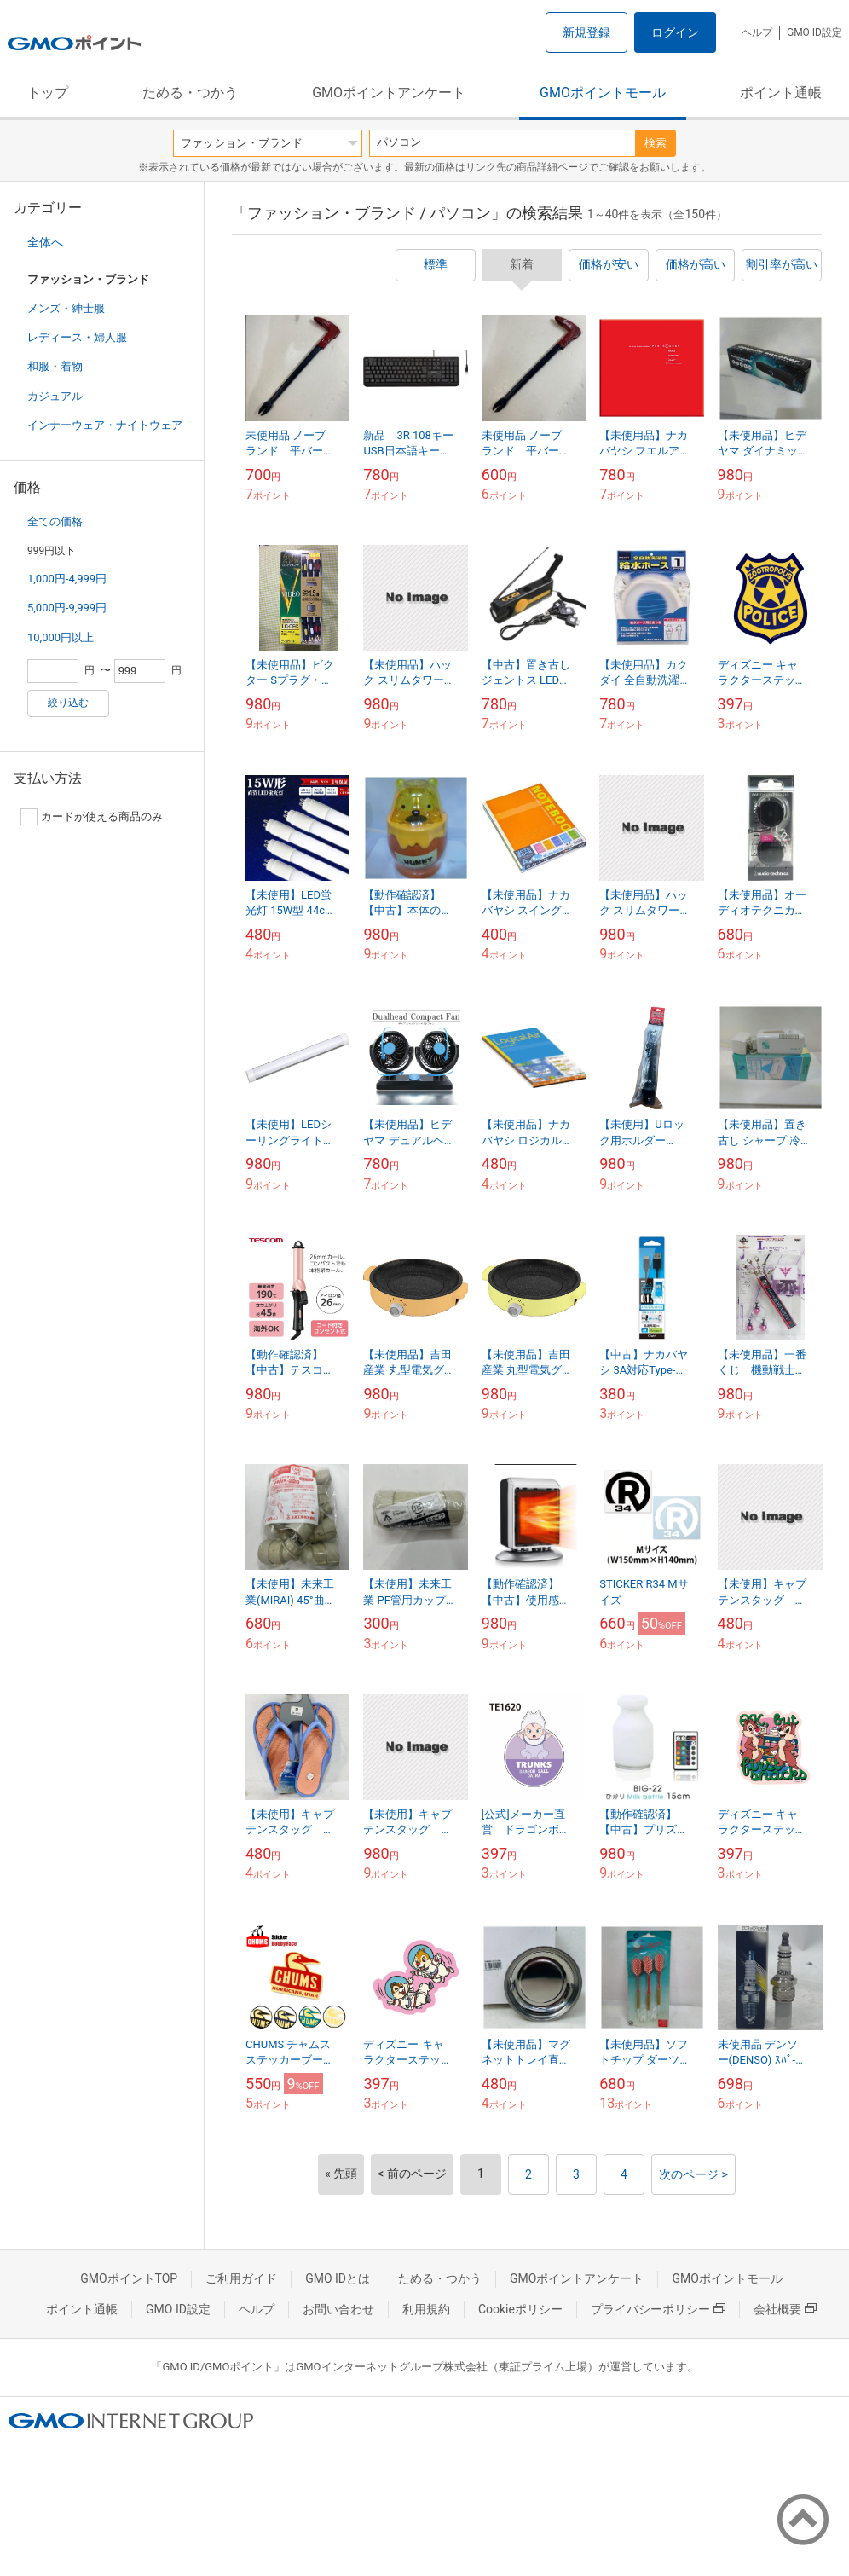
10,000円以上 (60, 637)
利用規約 (426, 2309)
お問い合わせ (338, 2309)
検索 (655, 142)
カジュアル (55, 396)
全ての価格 (55, 521)
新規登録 (586, 32)
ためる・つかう (190, 92)
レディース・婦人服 (77, 337)
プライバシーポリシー (658, 2309)
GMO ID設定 (814, 32)
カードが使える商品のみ (91, 816)
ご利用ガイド (241, 2278)
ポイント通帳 (781, 92)
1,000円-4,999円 (67, 578)
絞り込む (68, 703)
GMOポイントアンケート (388, 92)
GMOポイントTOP (128, 2278)
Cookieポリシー (520, 2309)
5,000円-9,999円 (67, 607)
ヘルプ (757, 32)
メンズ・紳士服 (66, 308)
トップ (47, 92)
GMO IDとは (337, 2278)
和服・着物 (55, 366)
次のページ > (693, 2174)
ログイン (675, 32)
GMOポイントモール (603, 92)
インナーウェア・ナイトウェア (104, 425)
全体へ (45, 242)
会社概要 (785, 2309)
